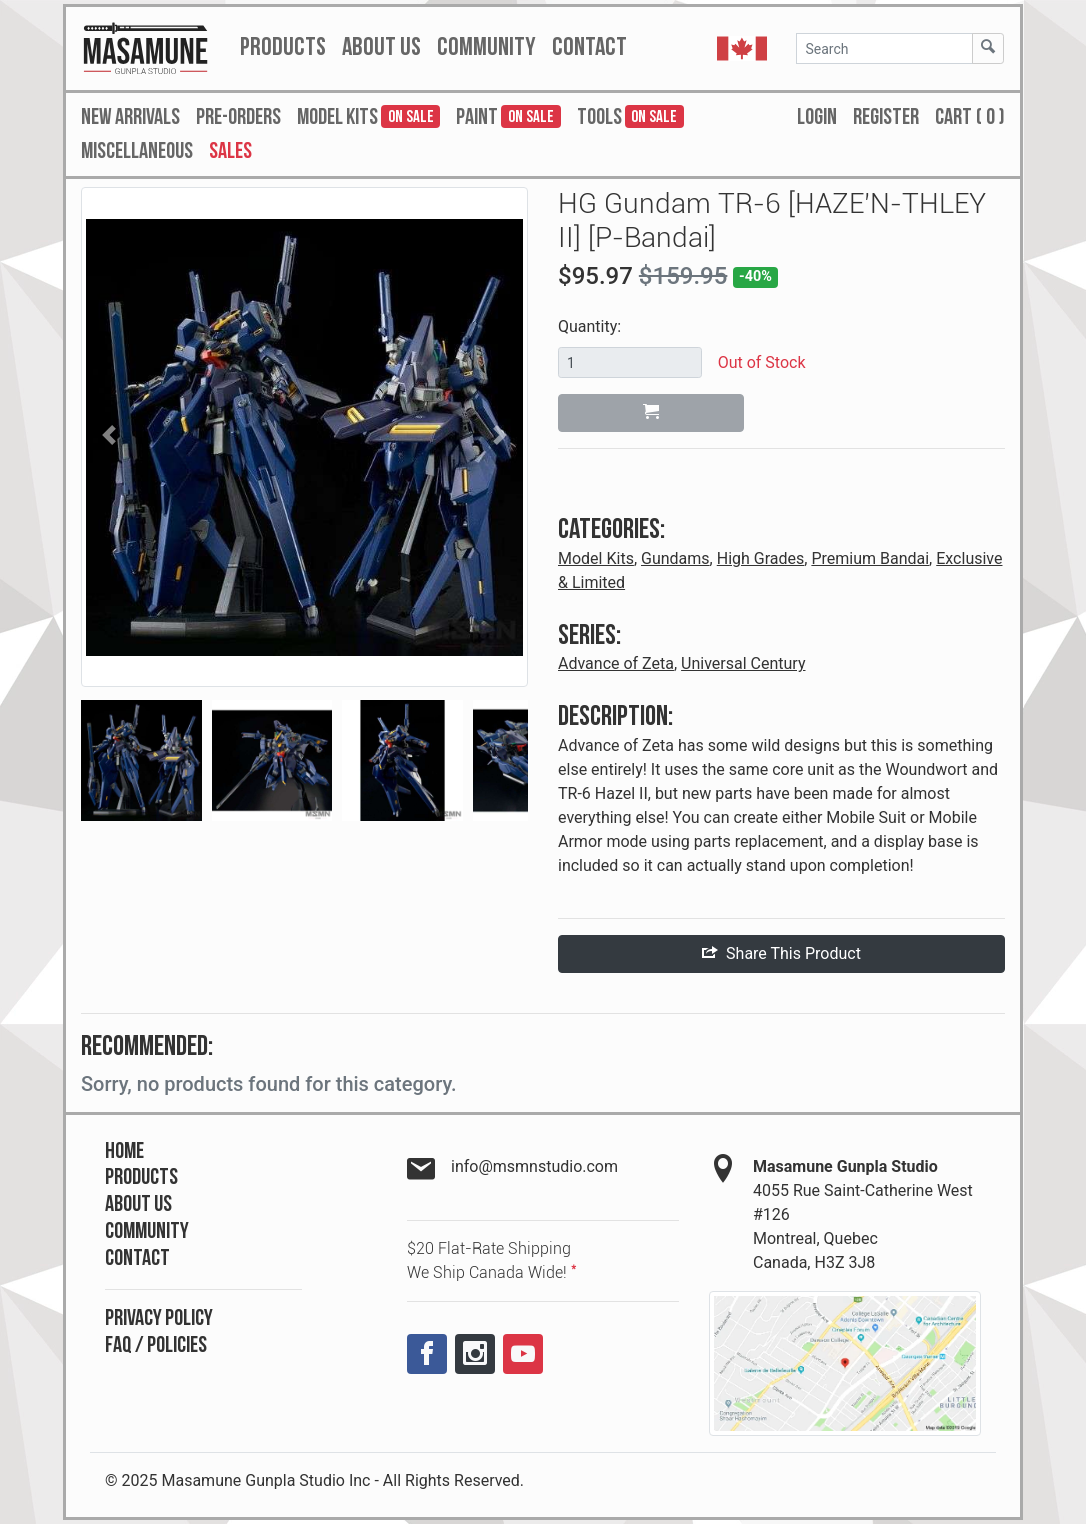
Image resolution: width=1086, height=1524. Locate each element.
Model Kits (596, 558)
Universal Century (743, 663)
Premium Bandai (870, 558)
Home (124, 1151)
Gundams (675, 558)
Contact (137, 1258)
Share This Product (781, 953)
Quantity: (589, 326)
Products (141, 1177)
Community (147, 1231)
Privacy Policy (159, 1318)
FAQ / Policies (156, 1345)
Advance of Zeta (616, 663)
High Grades (761, 558)
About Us (138, 1204)
